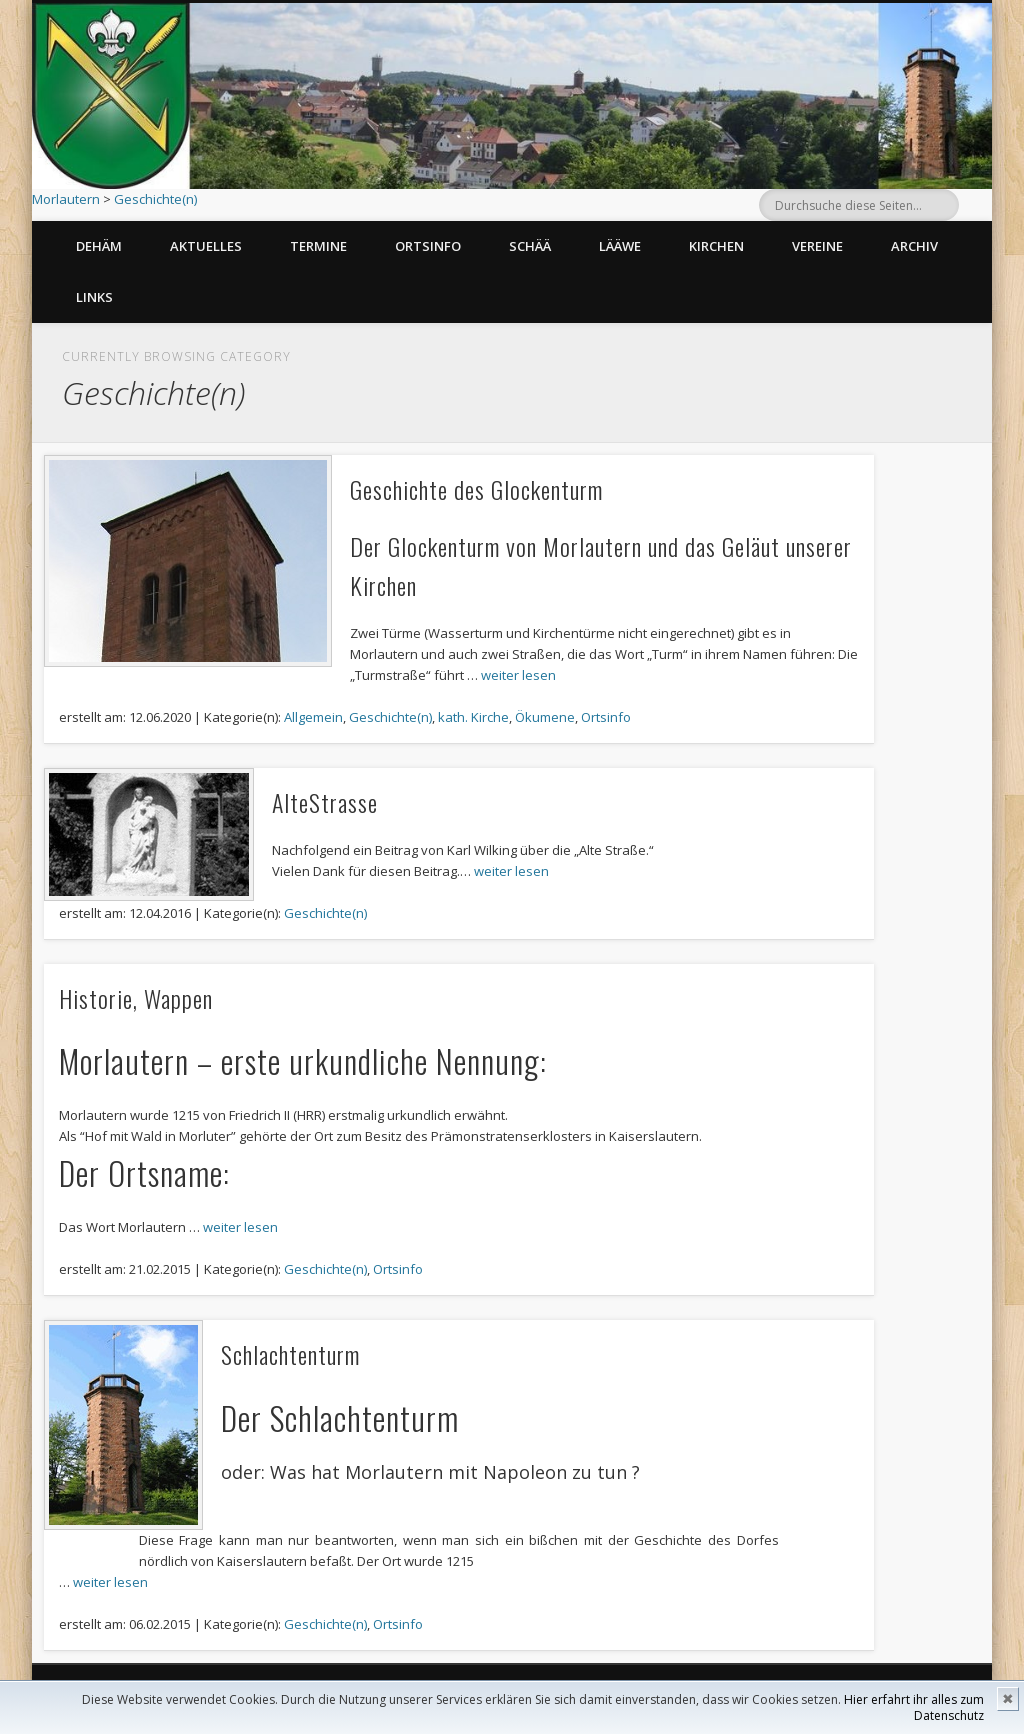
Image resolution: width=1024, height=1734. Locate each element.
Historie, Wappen (136, 998)
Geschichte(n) (155, 199)
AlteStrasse (325, 802)
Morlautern (66, 199)
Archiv (914, 246)
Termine (318, 246)
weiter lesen (518, 675)
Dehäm (99, 246)
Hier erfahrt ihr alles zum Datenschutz (914, 1707)
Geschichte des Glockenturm (476, 489)
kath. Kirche (473, 717)
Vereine (817, 246)
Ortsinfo (428, 246)
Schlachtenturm (290, 1354)
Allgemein (313, 717)
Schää (530, 246)
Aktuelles (206, 246)
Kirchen (716, 246)
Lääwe (620, 246)
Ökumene (545, 717)
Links (94, 297)
